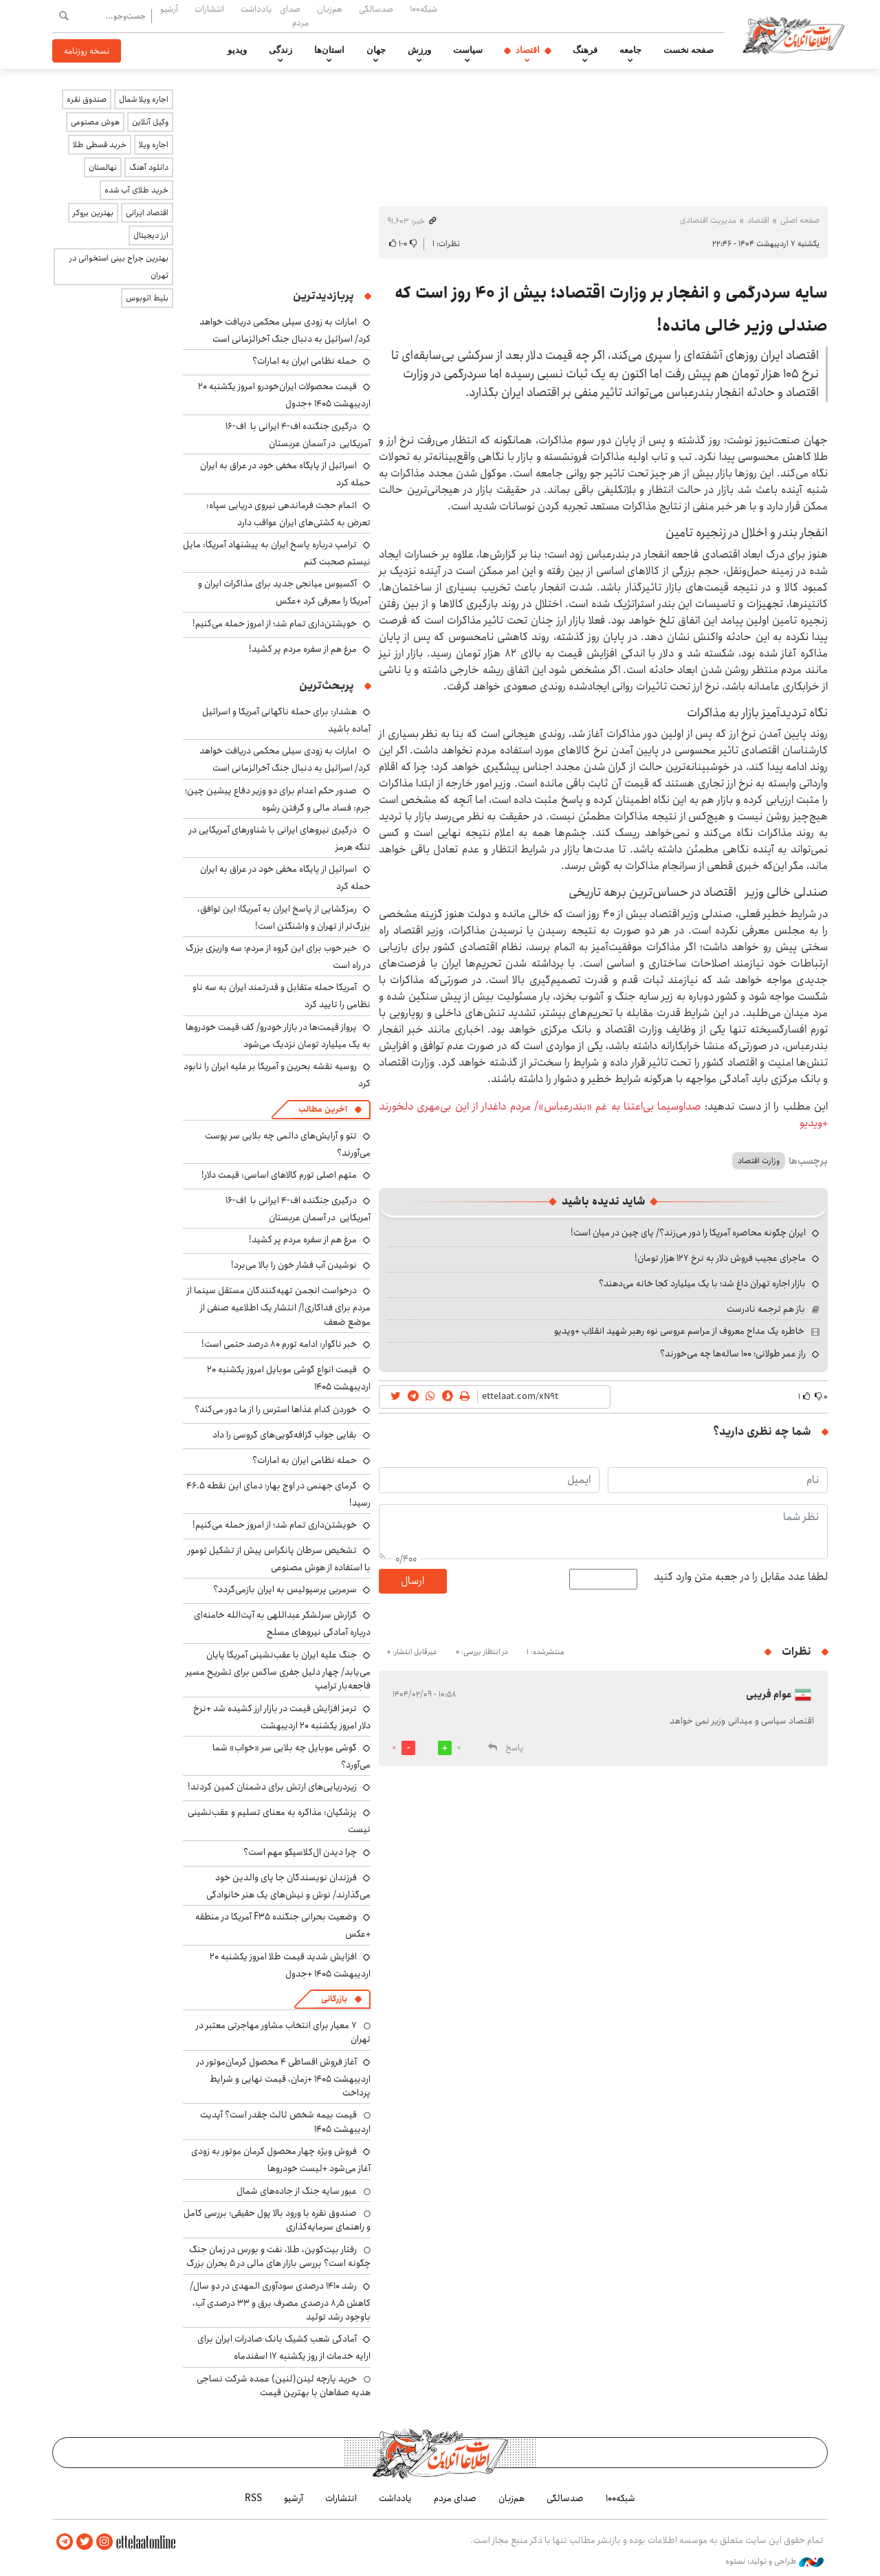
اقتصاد (528, 50)
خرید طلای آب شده (136, 190)
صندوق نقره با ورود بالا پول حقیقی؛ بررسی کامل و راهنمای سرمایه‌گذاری (277, 2219)
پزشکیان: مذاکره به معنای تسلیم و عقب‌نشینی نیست (279, 1821)
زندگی (280, 50)
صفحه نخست (688, 50)
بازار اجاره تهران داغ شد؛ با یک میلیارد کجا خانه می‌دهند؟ (702, 1283)
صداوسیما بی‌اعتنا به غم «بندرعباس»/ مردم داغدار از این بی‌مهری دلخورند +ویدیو (603, 1115)
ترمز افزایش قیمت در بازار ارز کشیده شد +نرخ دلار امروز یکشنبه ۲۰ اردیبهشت (282, 1717)
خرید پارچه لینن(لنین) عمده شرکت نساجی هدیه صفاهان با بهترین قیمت (284, 2385)
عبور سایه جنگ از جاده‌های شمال (296, 2191)
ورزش (419, 50)
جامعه (630, 50)
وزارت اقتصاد (759, 1160)
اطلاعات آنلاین (793, 34)
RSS (253, 2498)
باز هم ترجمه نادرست (766, 1309)
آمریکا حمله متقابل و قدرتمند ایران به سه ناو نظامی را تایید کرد (281, 996)
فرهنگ (585, 50)
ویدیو (237, 50)
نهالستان (103, 167)
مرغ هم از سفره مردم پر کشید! (303, 649)
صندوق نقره (87, 99)
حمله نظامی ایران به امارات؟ (304, 360)
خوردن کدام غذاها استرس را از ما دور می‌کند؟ (276, 1409)
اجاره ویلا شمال (143, 99)
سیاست (468, 50)
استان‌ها (329, 50)
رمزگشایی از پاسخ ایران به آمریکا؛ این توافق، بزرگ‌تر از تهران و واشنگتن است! (284, 917)
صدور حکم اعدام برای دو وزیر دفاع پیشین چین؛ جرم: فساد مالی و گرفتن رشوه (278, 799)
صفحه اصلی (800, 220)
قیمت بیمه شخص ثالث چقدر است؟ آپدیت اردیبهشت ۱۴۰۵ (285, 2121)
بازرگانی (334, 1998)
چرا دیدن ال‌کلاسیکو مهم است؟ (300, 1852)
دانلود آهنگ (148, 167)
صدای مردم (294, 15)
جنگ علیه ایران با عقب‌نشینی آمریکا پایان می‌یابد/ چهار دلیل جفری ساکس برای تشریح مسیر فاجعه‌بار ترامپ (278, 1670)
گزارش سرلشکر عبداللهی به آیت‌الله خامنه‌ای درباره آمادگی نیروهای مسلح (282, 1623)
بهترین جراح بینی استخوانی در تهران (118, 267)
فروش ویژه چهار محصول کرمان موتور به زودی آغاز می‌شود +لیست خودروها (281, 2160)
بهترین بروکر (93, 212)
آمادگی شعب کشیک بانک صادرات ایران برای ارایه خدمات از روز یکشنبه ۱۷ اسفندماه (284, 2347)
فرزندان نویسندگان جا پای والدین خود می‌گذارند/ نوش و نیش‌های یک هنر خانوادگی (288, 1886)
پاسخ (514, 1748)
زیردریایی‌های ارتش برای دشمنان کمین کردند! (272, 1786)
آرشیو (169, 9)
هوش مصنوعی (95, 122)
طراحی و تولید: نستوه (774, 2561)
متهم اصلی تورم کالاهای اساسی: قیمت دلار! (279, 1174)
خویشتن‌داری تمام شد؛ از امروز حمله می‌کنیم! (274, 623)
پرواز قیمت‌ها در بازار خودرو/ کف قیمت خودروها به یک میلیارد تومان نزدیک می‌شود (278, 1036)
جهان (376, 50)
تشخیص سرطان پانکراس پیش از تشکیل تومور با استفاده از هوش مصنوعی (279, 1559)
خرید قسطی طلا (99, 144)
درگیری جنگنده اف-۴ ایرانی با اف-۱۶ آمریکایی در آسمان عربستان (298, 435)
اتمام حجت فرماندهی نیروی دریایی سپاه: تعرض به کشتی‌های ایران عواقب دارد (288, 514)
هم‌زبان (329, 9)
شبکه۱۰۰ (423, 9)
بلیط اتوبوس (147, 298)
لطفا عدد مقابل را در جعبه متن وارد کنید (741, 1577)
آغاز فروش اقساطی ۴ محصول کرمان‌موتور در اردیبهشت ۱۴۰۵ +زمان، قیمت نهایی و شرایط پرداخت (284, 2077)
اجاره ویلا (153, 144)
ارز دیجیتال (150, 235)
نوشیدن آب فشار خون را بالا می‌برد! (294, 1265)
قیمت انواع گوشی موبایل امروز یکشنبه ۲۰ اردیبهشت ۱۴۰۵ (289, 1378)
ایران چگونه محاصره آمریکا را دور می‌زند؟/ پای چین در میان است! (688, 1232)
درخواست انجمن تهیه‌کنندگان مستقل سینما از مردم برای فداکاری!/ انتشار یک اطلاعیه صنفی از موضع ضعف (279, 1306)
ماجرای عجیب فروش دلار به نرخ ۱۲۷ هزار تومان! (720, 1258)
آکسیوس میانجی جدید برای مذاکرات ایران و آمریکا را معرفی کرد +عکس (284, 592)
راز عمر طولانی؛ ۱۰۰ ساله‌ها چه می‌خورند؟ (733, 1353)
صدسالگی (376, 9)
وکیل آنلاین (150, 122)
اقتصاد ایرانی (147, 212)
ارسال (412, 1580)
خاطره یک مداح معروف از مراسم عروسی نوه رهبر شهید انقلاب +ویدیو (679, 1331)
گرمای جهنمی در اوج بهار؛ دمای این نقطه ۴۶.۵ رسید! (278, 1494)
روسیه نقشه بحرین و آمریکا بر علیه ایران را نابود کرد (277, 1075)
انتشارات (209, 9)
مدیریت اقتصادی (708, 220)
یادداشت (256, 9)
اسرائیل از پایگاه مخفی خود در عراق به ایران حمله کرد (285, 877)
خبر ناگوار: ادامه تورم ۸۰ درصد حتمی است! (279, 1344)
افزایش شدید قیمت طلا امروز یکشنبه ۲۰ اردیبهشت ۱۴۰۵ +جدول (290, 1965)
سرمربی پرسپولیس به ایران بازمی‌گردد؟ (285, 1589)
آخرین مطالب (322, 1109)
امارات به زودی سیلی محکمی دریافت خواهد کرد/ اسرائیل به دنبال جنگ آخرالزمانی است (285, 330)
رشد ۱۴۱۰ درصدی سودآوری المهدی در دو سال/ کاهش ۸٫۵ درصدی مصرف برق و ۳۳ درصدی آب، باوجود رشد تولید (280, 2301)
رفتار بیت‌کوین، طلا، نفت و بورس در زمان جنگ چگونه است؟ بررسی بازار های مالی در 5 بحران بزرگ (278, 2256)
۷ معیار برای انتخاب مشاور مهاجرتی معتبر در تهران (283, 2032)
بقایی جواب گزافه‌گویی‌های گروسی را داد (284, 1434)
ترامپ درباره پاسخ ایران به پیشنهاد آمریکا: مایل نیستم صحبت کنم (277, 553)
